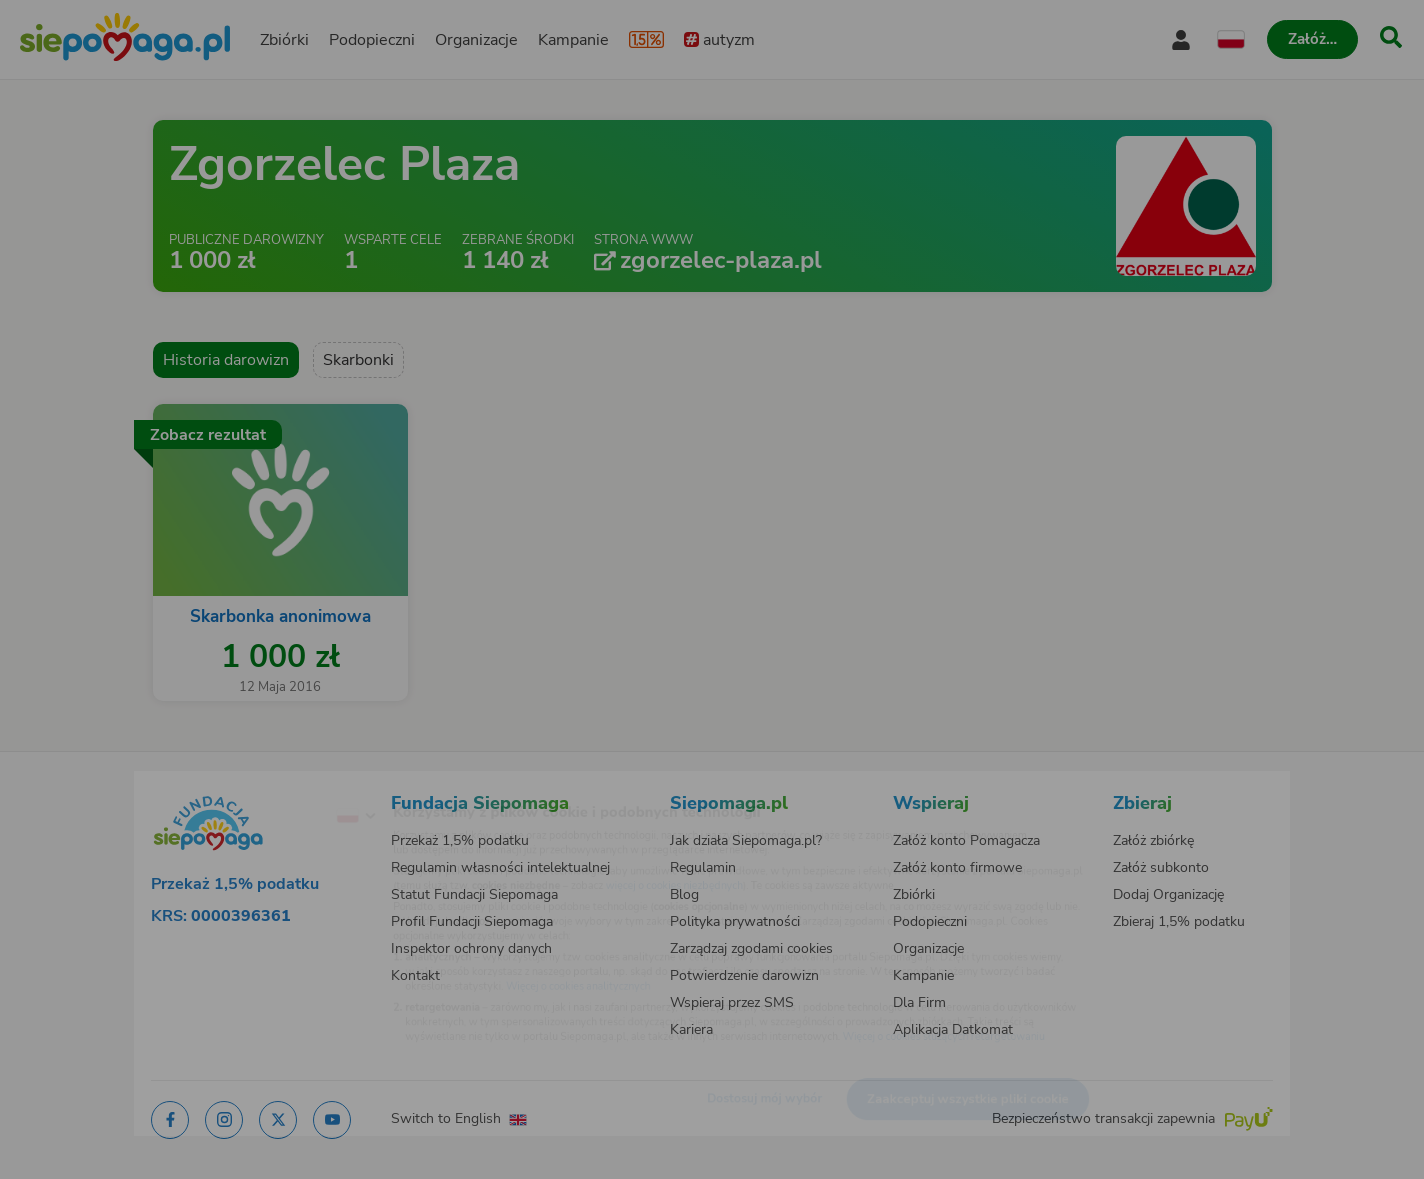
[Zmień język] (273, 784)
